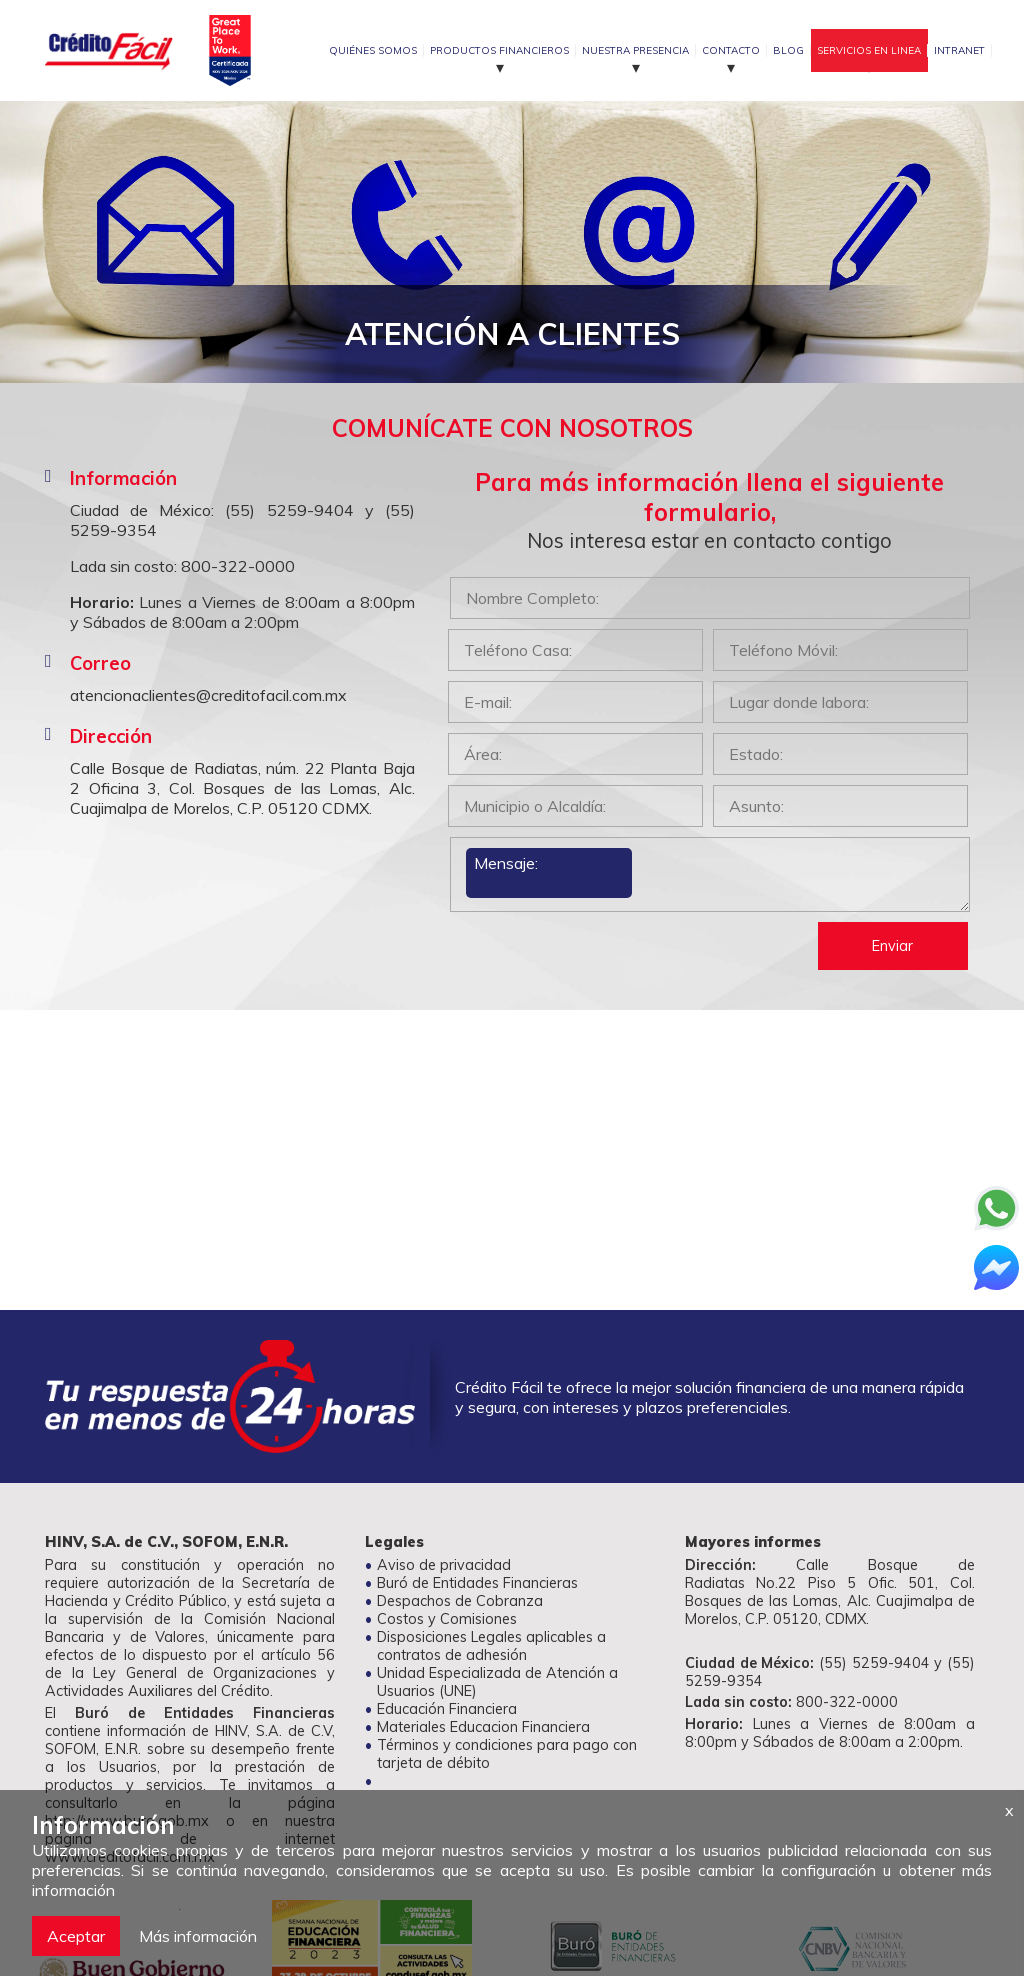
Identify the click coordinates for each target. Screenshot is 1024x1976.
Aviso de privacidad (444, 1565)
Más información (198, 1936)
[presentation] (600, 961)
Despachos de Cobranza (460, 1601)
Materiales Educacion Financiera (483, 1727)
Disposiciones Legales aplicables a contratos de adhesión (491, 1646)
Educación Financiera (447, 1709)
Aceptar (76, 1936)
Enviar (892, 946)
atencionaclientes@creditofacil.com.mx (208, 695)
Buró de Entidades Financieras (477, 1583)
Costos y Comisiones (447, 1619)
